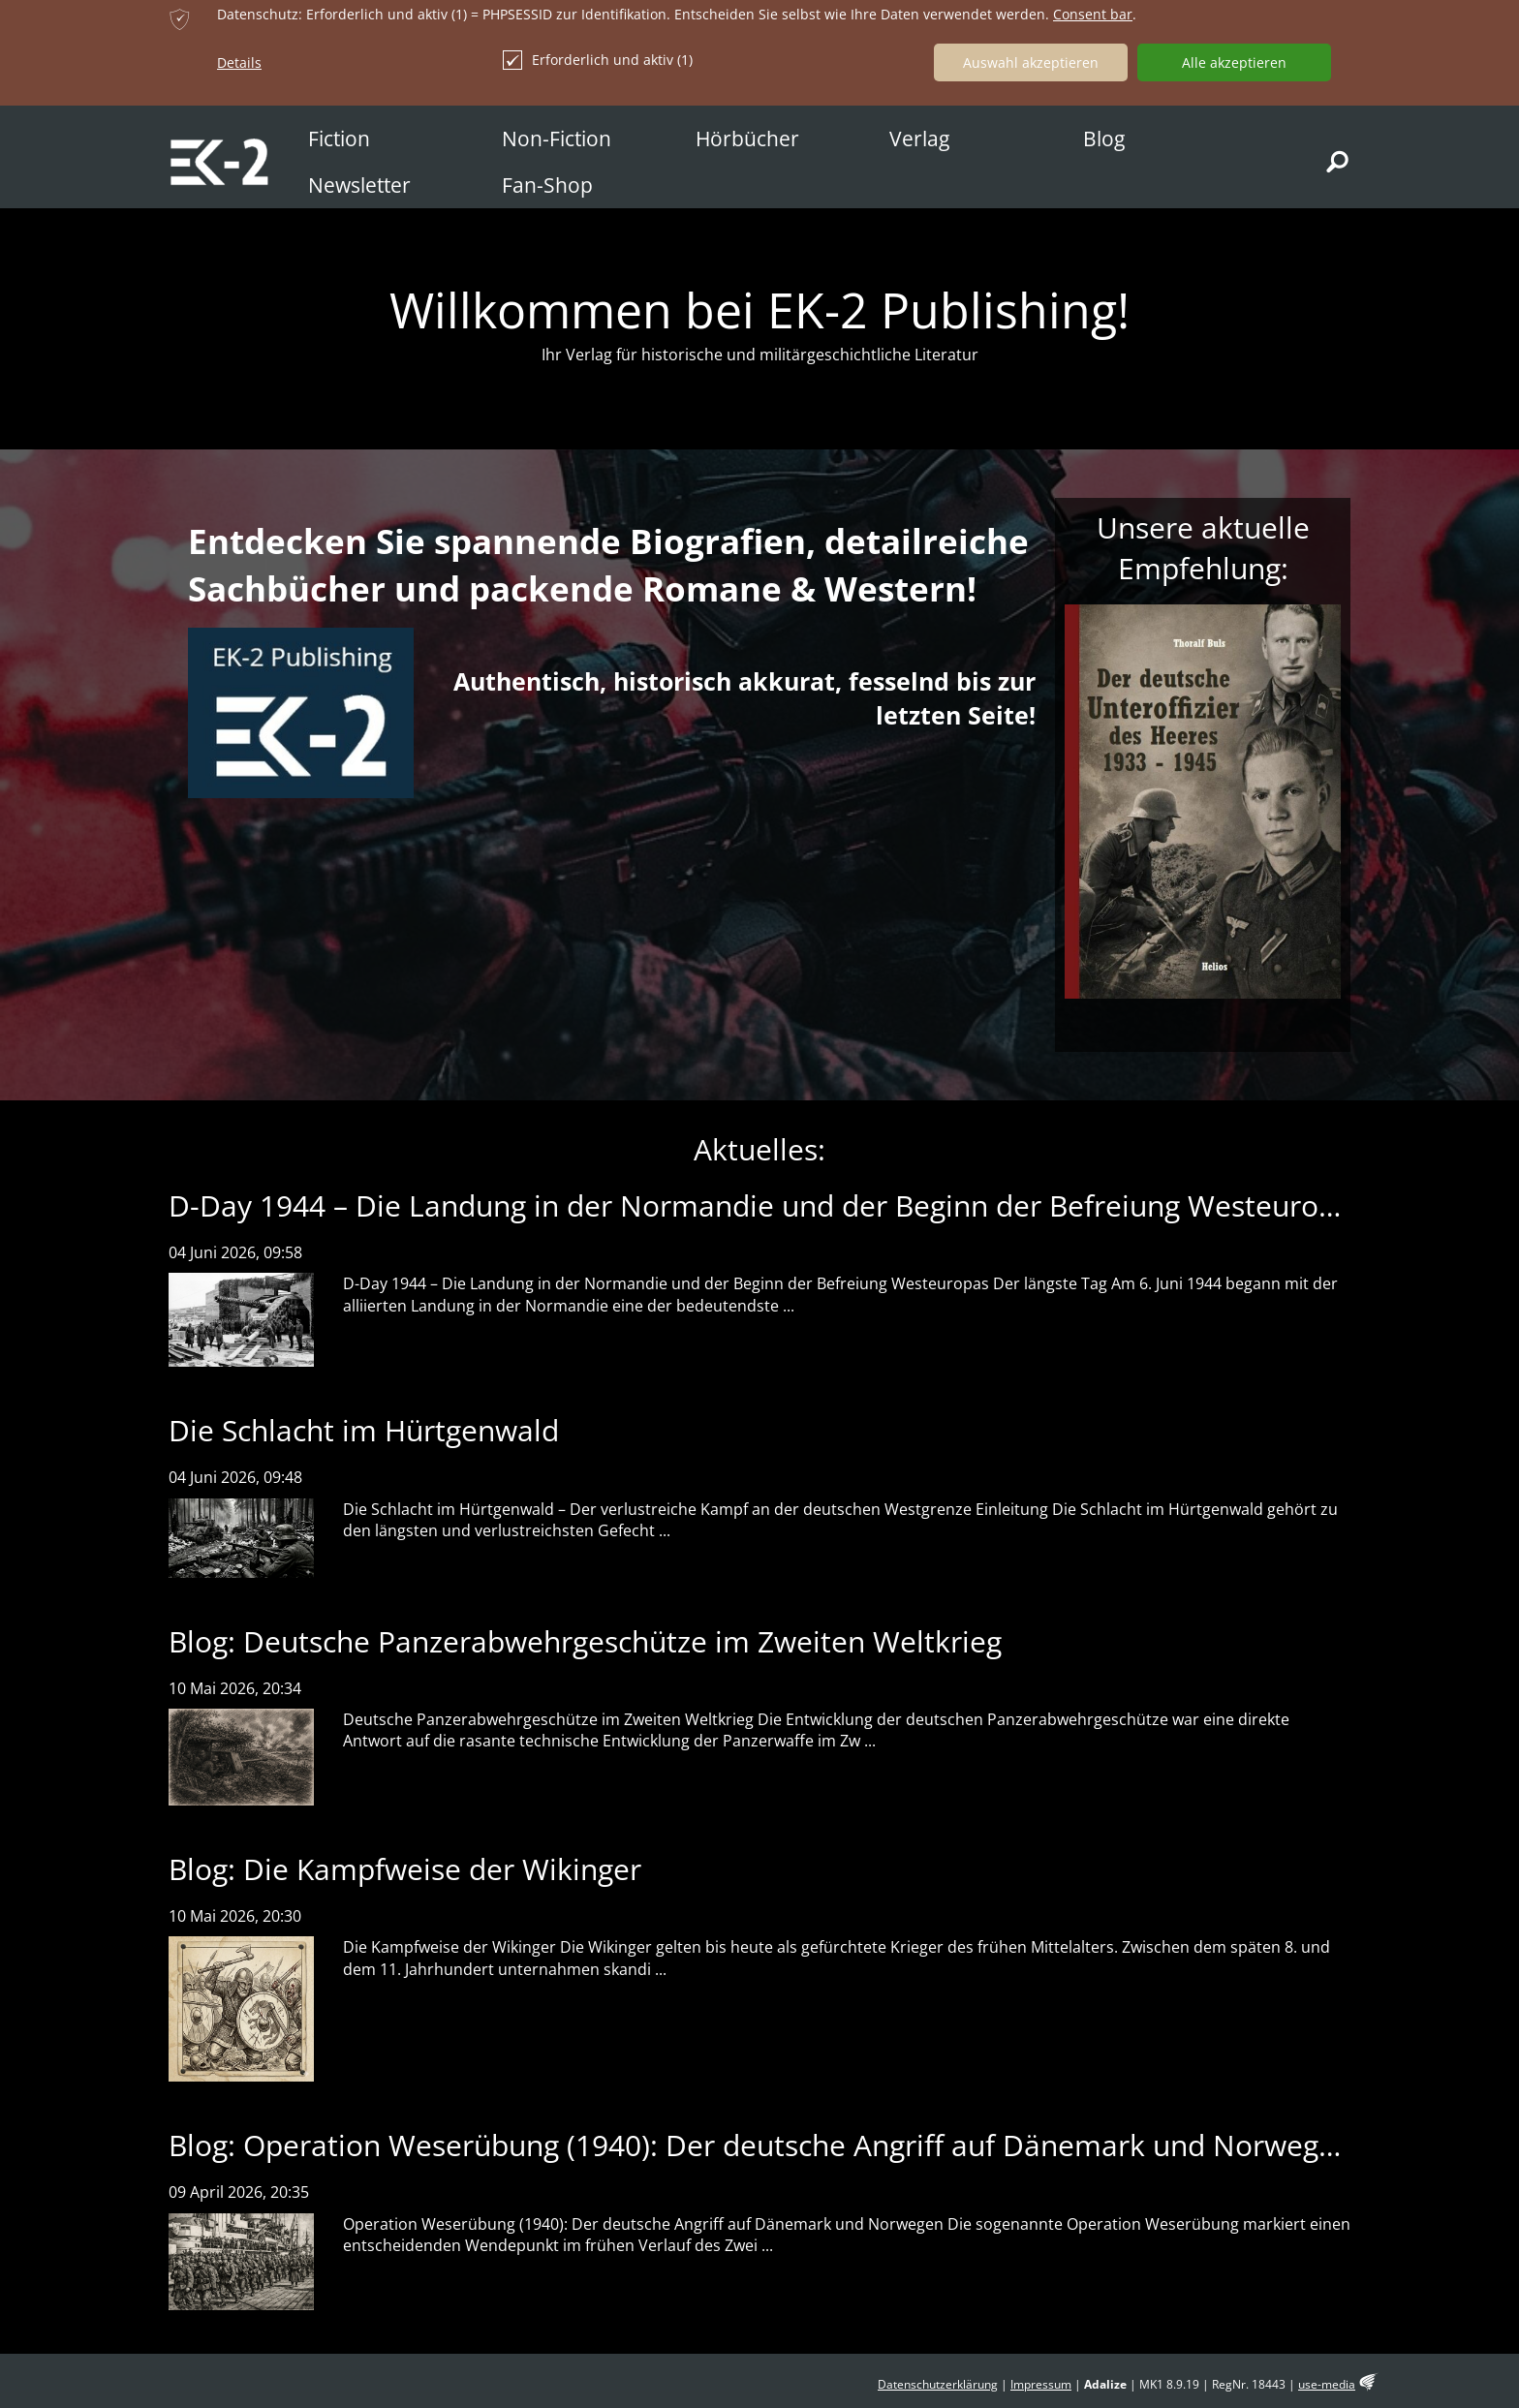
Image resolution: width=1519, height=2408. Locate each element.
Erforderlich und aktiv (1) (598, 60)
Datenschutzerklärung (938, 2384)
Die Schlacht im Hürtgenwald (364, 1430)
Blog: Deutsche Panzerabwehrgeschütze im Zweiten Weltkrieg (585, 1641)
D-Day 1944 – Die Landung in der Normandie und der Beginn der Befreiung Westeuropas (767, 1205)
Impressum (1040, 2384)
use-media (1326, 2384)
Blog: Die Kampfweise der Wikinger (405, 1869)
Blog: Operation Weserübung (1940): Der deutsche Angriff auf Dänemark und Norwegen (760, 2145)
